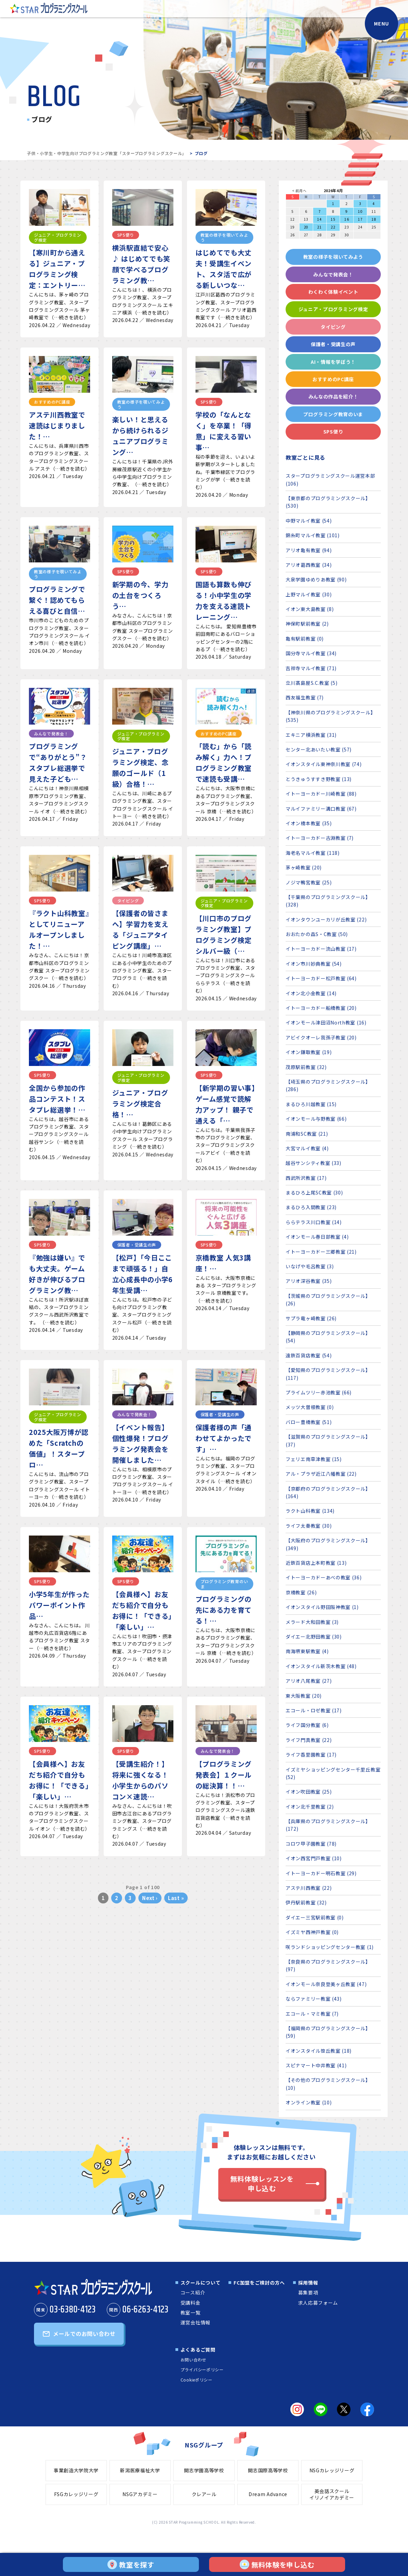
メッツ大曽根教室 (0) (310, 1407)
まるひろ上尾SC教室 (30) (314, 1192)
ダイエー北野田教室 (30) (314, 1636)
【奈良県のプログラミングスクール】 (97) (328, 1965)
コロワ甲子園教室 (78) (311, 1843)
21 (319, 227)
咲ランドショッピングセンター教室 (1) (330, 1947)
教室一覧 (191, 2312)
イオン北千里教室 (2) (310, 1806)
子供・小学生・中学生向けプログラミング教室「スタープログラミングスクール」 (106, 153)
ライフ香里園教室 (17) (311, 1754)
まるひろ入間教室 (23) (311, 1207)
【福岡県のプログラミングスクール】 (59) (328, 2032)
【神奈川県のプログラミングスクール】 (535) (331, 716)
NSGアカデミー (140, 2494)
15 (333, 219)
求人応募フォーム (318, 2302)
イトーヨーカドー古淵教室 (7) (320, 837)
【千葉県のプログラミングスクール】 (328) (328, 901)
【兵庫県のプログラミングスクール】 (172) (328, 1825)
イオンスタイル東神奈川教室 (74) (324, 764)
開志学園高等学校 (204, 2470)
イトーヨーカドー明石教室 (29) (321, 1873)
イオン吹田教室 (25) (309, 1791)
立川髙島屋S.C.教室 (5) (312, 682)
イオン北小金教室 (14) (311, 993)
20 (306, 227)
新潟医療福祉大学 (140, 2470)
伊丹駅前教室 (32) (306, 1902)
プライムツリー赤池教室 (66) (319, 1392)
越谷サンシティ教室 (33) (313, 1162)
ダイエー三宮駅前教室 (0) (315, 1917)
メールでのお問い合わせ (84, 2333)
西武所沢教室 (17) (306, 1177)
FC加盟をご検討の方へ (259, 2282)
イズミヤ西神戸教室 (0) (312, 1932)
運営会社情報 (195, 2322)
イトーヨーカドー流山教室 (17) (321, 948)
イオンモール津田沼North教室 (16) (326, 1022)
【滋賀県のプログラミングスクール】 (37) (328, 1440)
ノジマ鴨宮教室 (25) (309, 882)
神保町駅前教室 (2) (307, 623)
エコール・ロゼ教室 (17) (314, 1710)
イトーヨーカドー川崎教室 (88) (321, 793)
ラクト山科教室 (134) (310, 1510)
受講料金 (191, 2302)
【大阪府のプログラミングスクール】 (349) (328, 1544)
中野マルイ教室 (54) (309, 520)
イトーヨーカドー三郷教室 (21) (321, 1251)
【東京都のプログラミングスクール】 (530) (328, 502)
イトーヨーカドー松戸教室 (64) (321, 978)
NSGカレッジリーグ (332, 2470)
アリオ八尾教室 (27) (309, 1680)
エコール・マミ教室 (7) (312, 2013)
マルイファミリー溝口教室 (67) (321, 808)
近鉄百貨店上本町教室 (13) (316, 1562)
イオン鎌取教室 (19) (309, 1052)
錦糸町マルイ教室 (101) (313, 535)
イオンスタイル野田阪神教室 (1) (322, 1607)
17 (360, 219)
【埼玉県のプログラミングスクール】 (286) (328, 1085)
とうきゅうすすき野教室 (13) (319, 779)
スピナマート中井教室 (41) (316, 2065)
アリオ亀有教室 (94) (309, 550)
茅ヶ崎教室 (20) (304, 867)
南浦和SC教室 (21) (307, 1133)
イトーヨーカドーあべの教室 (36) (324, 1577)
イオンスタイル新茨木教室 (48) (321, 1666)
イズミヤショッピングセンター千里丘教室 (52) (333, 1773)
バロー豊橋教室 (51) (309, 1422)
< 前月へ (299, 190)
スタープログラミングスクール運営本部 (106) (330, 479)
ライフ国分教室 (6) (307, 1725)
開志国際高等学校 (268, 2470)
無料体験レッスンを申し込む (261, 2183)
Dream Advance (268, 2494)
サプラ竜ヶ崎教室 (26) (311, 1318)
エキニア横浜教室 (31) (311, 734)
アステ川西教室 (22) (309, 1887)
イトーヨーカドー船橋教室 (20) (321, 1007)
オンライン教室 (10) (309, 2102)
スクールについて (201, 2282)
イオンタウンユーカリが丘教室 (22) (326, 919)
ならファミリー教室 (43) (314, 1998)
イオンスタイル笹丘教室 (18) (319, 2050)
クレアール (204, 2494)
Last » (176, 1897)
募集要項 (308, 2292)
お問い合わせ (193, 2359)
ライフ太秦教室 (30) (309, 1525)
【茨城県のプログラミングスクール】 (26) (328, 1299)
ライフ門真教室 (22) (309, 1739)
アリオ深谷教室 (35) (309, 1280)
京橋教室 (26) (301, 1592)
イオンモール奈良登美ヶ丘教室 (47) (326, 1984)
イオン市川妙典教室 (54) (314, 963)
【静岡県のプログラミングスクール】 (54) (328, 1336)
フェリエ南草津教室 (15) (314, 1459)
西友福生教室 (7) (305, 697)
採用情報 (308, 2282)
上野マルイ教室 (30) (309, 594)
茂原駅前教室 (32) (306, 1067)
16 (346, 219)
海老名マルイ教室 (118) (313, 852)
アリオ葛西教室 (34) (309, 564)
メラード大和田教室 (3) (312, 1622)
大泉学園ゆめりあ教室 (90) (316, 579)
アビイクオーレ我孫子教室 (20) (321, 1037)
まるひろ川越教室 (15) (311, 1104)
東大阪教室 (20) (304, 1695)
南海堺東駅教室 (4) (307, 1651)
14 (319, 219)
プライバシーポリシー (202, 2369)
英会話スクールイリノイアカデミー (331, 2494)
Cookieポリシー (197, 2380)
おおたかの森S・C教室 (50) (317, 934)
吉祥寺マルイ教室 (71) (311, 668)
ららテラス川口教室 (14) (314, 1222)
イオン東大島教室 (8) (310, 609)
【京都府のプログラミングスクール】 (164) (328, 1492)
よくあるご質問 (198, 2349)
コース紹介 (193, 2292)
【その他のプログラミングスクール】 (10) (328, 2084)
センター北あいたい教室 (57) (319, 749)
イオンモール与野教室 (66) (316, 1118)
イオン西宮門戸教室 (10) (314, 1858)
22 (333, 227)
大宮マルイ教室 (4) (307, 1148)
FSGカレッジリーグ (76, 2494)
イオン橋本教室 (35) (309, 823)
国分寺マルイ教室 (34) (311, 653)
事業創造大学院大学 (76, 2470)
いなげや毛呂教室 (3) (310, 1266)
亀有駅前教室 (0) (305, 638)
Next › (150, 1897)
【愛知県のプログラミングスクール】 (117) (328, 1374)
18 (374, 219)
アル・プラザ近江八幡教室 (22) (321, 1473)
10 (360, 211)
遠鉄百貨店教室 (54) (309, 1355)
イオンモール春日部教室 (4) (317, 1236)
